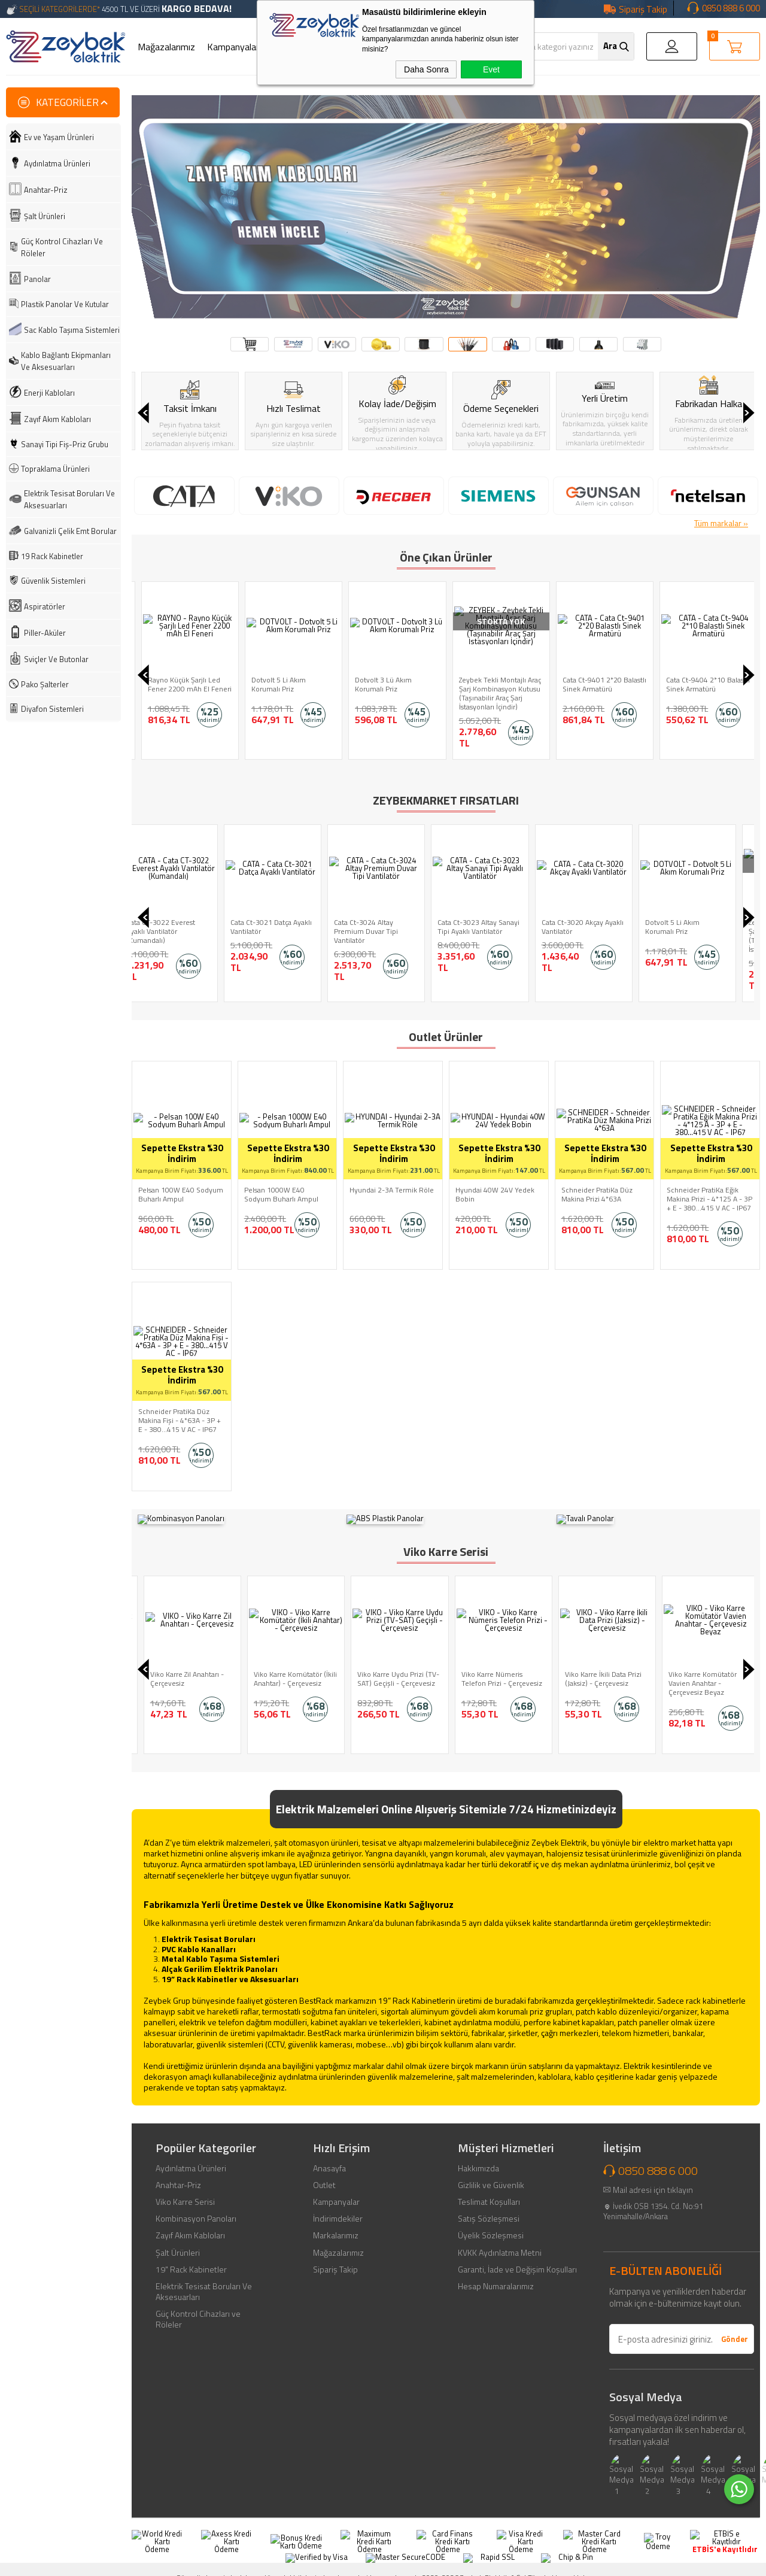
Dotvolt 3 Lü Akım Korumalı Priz (483, 684)
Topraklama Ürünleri (55, 469)
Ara (610, 46)
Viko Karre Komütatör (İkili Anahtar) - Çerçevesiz (393, 1669)
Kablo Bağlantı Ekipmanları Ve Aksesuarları (66, 361)
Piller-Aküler (45, 633)
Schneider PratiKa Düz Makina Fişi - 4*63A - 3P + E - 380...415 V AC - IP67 (179, 1420)
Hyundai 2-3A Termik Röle (391, 1190)
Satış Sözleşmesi (488, 2209)
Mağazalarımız (166, 47)
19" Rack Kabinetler (191, 2260)
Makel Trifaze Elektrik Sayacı (697, 927)
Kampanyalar (233, 47)
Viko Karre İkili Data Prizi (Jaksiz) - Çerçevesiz (701, 1669)
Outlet (324, 2175)
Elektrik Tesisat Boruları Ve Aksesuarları (69, 499)
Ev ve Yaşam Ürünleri (59, 137)
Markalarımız (335, 2225)
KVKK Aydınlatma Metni (500, 2243)
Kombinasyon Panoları (196, 2209)
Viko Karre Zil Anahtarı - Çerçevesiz (284, 1669)
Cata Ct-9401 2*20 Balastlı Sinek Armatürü (705, 684)
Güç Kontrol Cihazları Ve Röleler (62, 247)
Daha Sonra (426, 69)
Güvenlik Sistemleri (53, 581)
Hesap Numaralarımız (496, 2276)
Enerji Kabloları (49, 393)
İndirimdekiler (338, 2209)
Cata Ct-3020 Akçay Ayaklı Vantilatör (185, 927)
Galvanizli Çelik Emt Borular (70, 531)
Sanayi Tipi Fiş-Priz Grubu (64, 444)
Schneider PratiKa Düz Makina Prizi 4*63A (597, 1194)
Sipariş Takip (643, 9)
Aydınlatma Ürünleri (57, 163)
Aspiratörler (44, 606)
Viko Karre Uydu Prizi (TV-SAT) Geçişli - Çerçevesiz (496, 1669)
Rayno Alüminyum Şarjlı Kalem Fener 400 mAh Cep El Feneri (182, 688)
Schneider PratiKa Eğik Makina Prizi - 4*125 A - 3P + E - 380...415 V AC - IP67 (709, 1198)
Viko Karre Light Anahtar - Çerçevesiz (184, 1669)
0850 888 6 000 (731, 8)
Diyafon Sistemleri (52, 709)
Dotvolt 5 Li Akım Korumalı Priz (379, 684)
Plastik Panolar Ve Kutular (65, 304)
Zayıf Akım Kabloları (57, 419)
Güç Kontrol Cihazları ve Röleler (198, 2309)
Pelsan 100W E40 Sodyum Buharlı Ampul (180, 1194)
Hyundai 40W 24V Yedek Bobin (494, 1194)
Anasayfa (329, 2158)
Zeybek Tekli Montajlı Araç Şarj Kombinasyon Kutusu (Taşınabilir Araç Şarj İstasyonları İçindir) (600, 693)
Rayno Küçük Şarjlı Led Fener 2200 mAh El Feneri (290, 684)
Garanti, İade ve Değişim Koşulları (517, 2260)
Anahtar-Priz (46, 190)
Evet (491, 69)
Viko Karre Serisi (185, 2192)
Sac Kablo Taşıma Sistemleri (72, 330)
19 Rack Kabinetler (52, 556)
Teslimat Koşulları (489, 2192)
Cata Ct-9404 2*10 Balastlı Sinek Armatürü (497, 927)
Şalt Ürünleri (44, 216)
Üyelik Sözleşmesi (491, 2225)
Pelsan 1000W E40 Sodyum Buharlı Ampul (281, 1194)
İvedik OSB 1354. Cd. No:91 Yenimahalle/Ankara (653, 2202)
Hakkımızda (478, 2158)
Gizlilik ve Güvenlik (491, 2175)
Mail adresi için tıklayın (653, 2180)
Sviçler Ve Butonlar (56, 659)
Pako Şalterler (45, 684)
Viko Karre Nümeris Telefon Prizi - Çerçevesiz (599, 1669)
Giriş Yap (671, 46)
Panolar (37, 279)
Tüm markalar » (721, 523)
